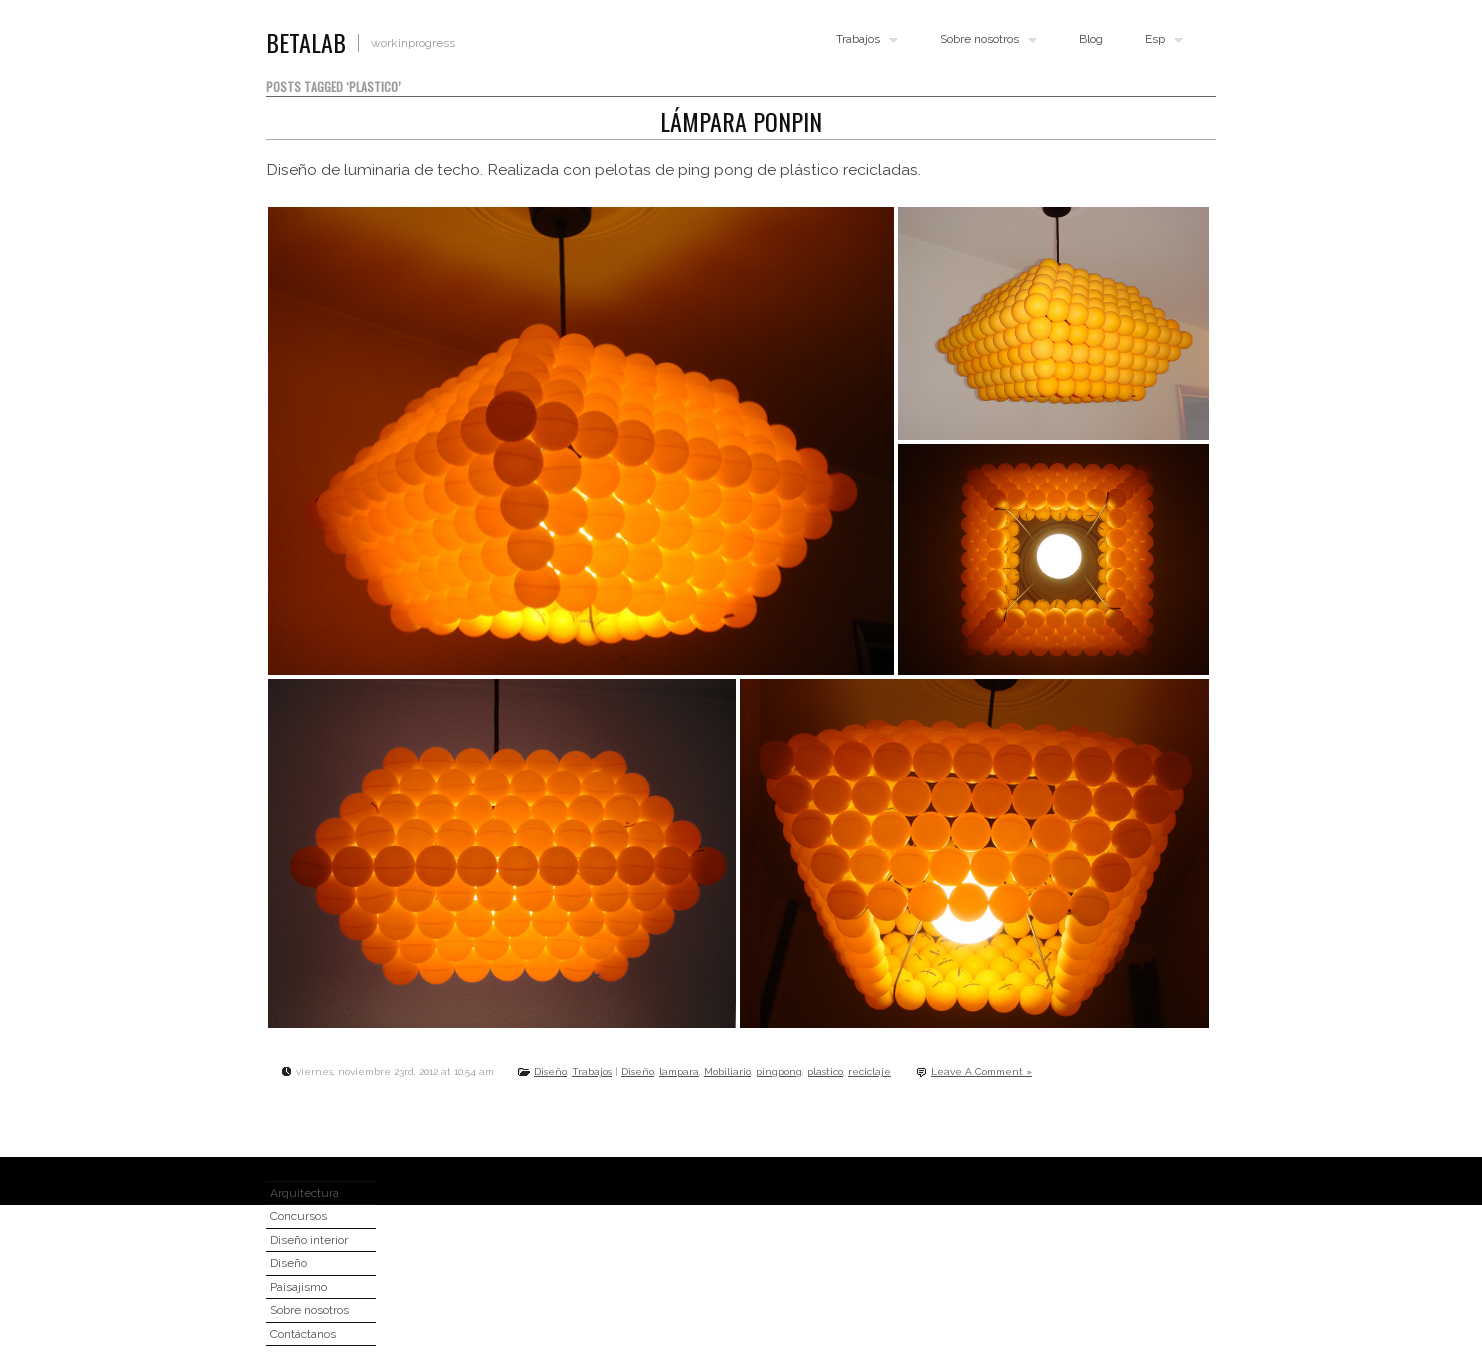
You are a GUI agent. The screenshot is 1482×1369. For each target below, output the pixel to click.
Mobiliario (727, 1071)
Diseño (550, 1071)
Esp (1159, 40)
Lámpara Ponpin (741, 121)
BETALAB (306, 42)
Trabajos (862, 40)
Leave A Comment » (981, 1071)
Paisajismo (298, 1287)
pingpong (779, 1071)
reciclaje (869, 1071)
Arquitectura (304, 1193)
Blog (1091, 39)
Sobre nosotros (984, 40)
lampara (679, 1071)
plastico (825, 1071)
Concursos (298, 1216)
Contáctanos (303, 1334)
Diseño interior (309, 1240)
